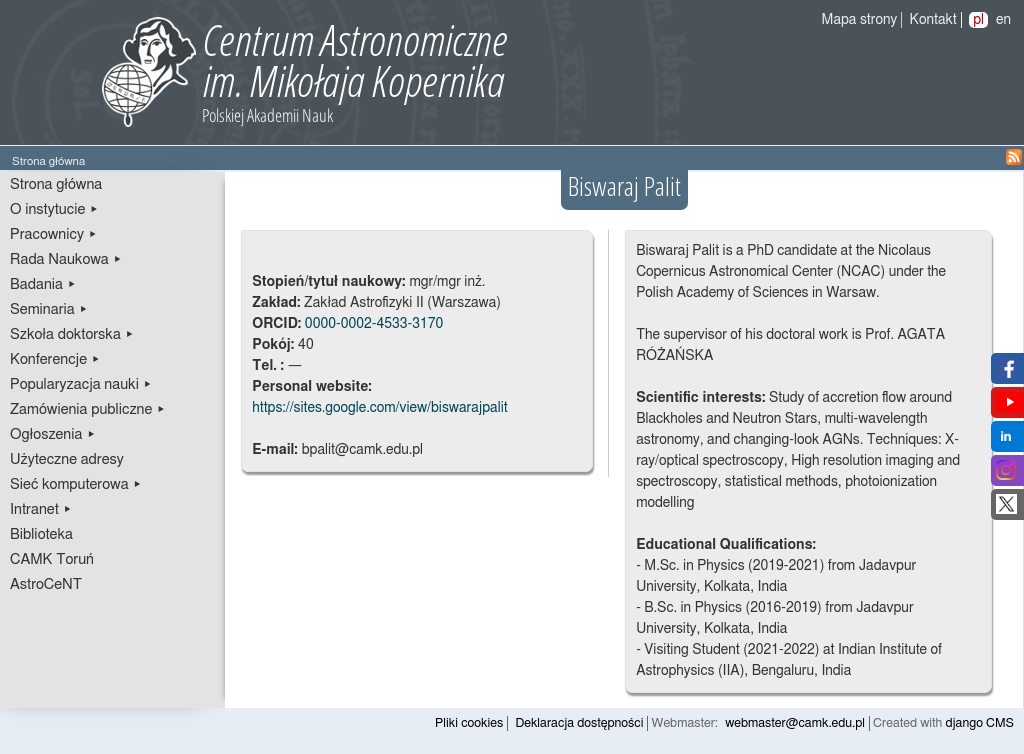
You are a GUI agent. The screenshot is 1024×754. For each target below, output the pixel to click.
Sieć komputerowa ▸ (76, 484)
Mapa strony (860, 20)
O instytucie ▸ (54, 209)
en (1003, 20)
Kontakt (933, 20)
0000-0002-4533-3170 (374, 324)
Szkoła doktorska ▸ (72, 334)
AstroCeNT (46, 584)
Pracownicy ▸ (53, 234)
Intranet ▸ (41, 509)
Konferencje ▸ (55, 359)
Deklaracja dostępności (579, 723)
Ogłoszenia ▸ (53, 434)
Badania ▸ (43, 284)
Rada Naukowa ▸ (66, 259)
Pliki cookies (469, 723)
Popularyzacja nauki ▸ (81, 384)
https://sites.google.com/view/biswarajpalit (379, 408)
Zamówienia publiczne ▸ (88, 409)
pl (978, 20)
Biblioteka (41, 534)
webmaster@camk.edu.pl (795, 723)
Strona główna (56, 184)
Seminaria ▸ (49, 309)
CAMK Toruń (52, 559)
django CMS (980, 723)
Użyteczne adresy (67, 459)
